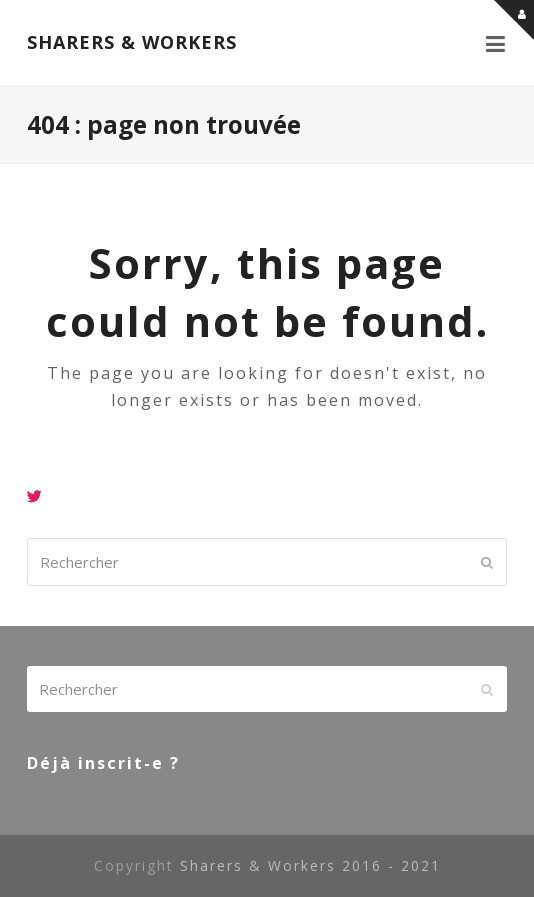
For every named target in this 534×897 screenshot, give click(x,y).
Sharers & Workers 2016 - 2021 (310, 865)
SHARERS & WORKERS (132, 42)
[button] (496, 43)
